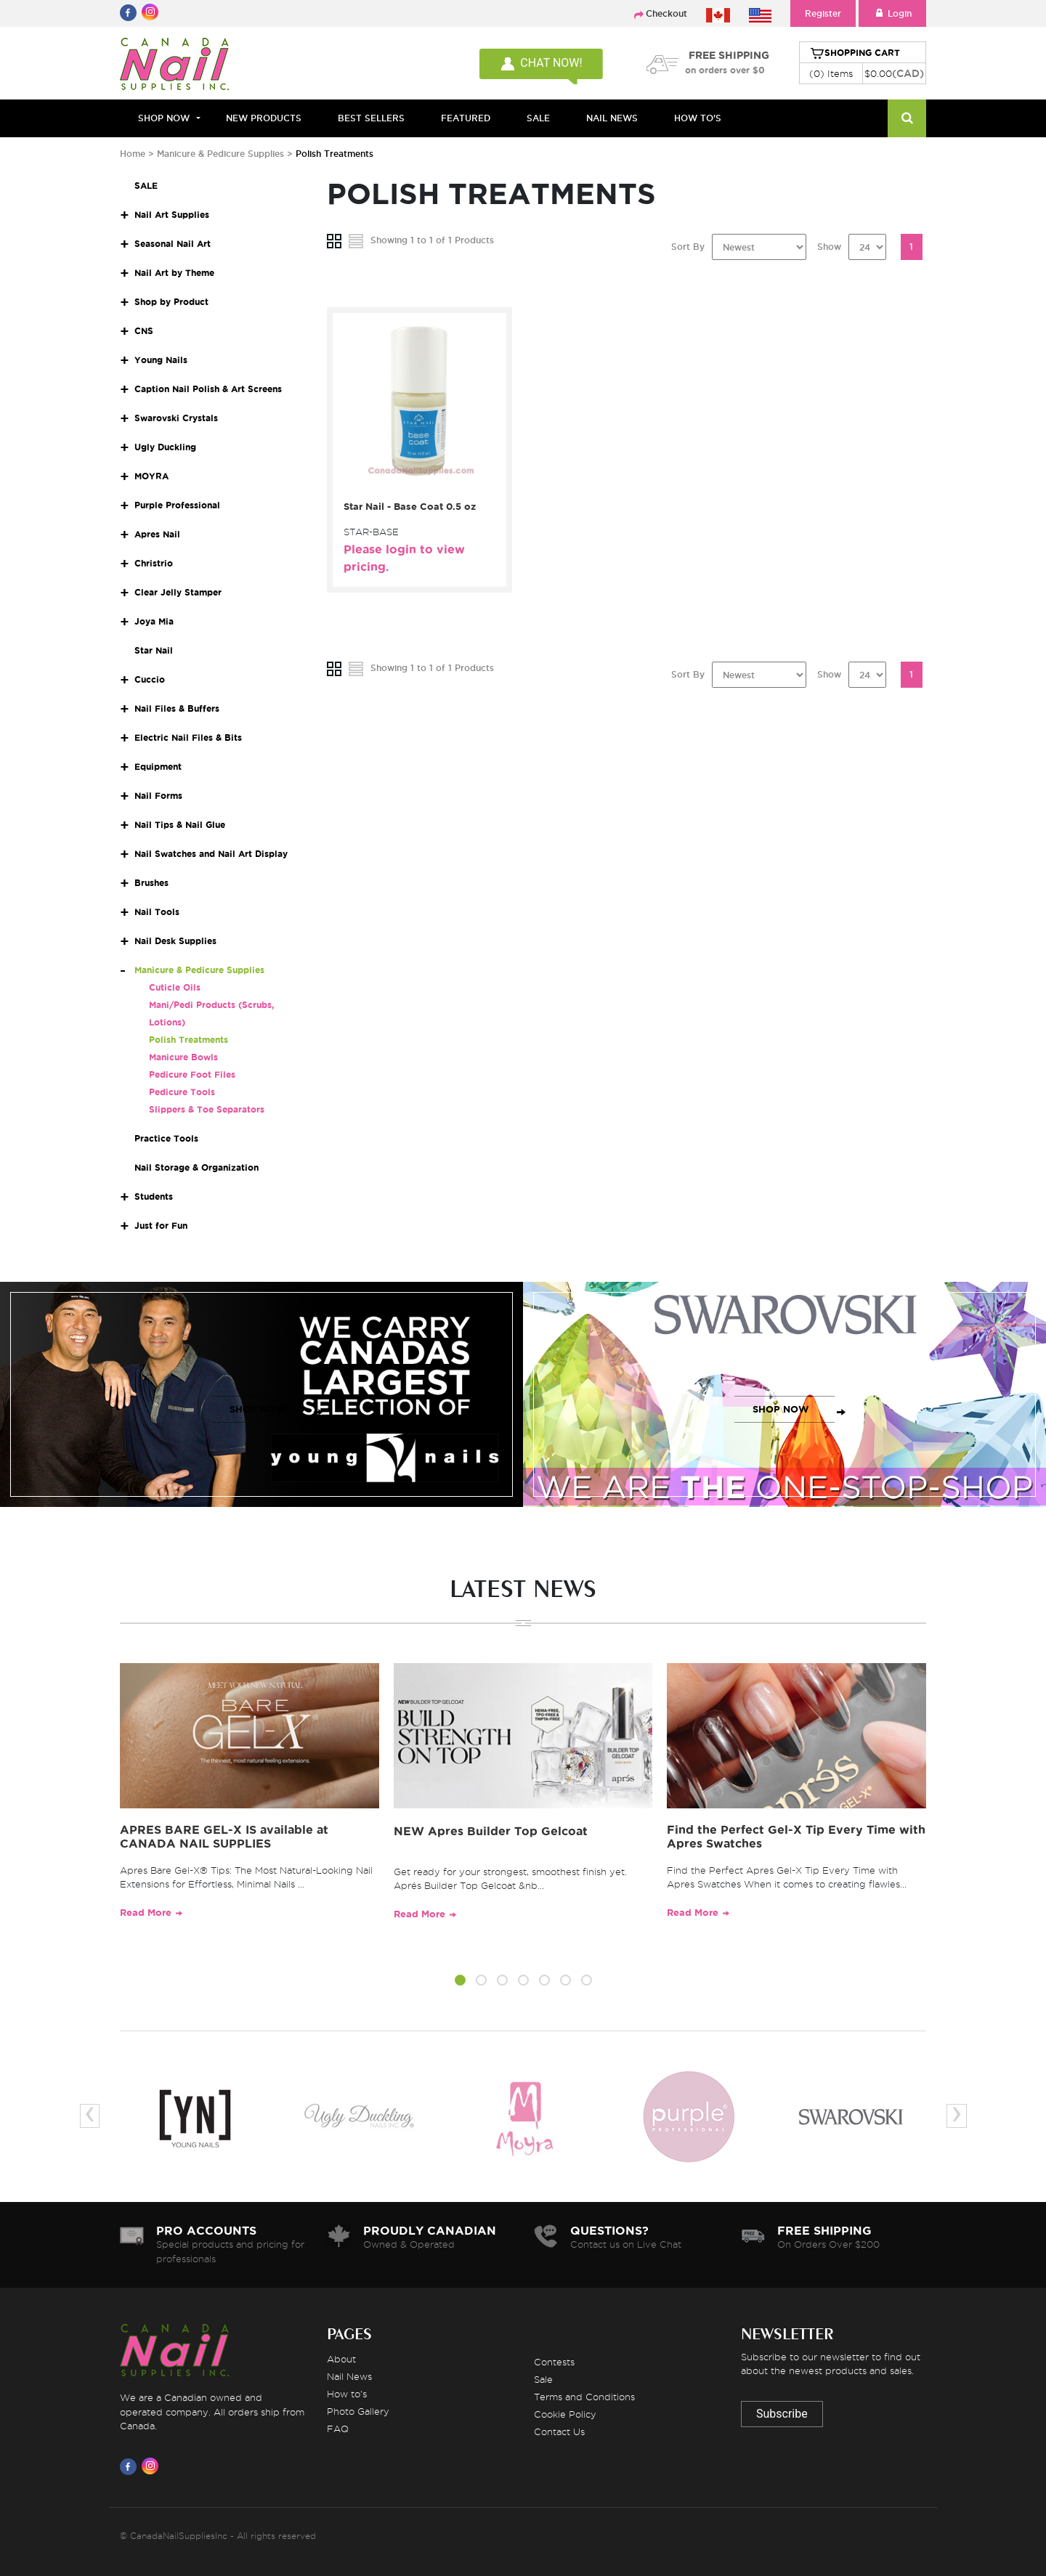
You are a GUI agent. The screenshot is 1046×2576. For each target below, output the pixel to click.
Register (823, 13)
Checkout (666, 13)
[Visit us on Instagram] (152, 2466)
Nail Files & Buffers (176, 708)
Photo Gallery (358, 2411)
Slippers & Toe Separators (206, 1109)
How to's (347, 2394)
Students (153, 1196)
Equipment (158, 766)
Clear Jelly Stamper (178, 592)
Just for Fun (160, 1225)
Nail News (349, 2376)
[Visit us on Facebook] (131, 2466)
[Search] (907, 118)
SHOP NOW (258, 1409)
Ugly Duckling (165, 447)
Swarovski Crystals (176, 418)
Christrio (153, 563)
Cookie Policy (565, 2414)
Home (132, 153)
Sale (543, 2379)
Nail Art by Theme (174, 272)
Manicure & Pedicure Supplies (222, 153)
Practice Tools (166, 1138)
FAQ (338, 2428)
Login (892, 13)
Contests (554, 2362)
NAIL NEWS (612, 118)
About (341, 2359)
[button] (460, 1982)
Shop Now (164, 118)
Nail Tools (156, 912)
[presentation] (90, 2116)
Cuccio (149, 679)
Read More (145, 1912)
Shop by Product (171, 301)
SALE (538, 118)
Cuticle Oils (174, 987)
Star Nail (153, 650)
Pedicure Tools (182, 1092)
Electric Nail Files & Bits (188, 737)
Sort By (688, 246)
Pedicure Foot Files (192, 1074)
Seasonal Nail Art (172, 243)
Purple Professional (177, 505)
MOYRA (151, 476)
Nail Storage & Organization (196, 1167)
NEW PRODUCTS (263, 118)
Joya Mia (154, 621)
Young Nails (160, 360)
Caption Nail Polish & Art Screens (208, 389)
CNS (143, 331)
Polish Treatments (188, 1039)
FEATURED (465, 118)
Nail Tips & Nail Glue (179, 824)
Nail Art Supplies (171, 214)
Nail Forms (158, 795)
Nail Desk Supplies (175, 941)
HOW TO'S (697, 118)
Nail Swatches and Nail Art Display (211, 853)
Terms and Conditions (584, 2397)
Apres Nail (157, 534)
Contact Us (559, 2431)
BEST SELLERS (371, 118)
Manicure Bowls (183, 1057)
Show (829, 246)
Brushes (151, 882)
